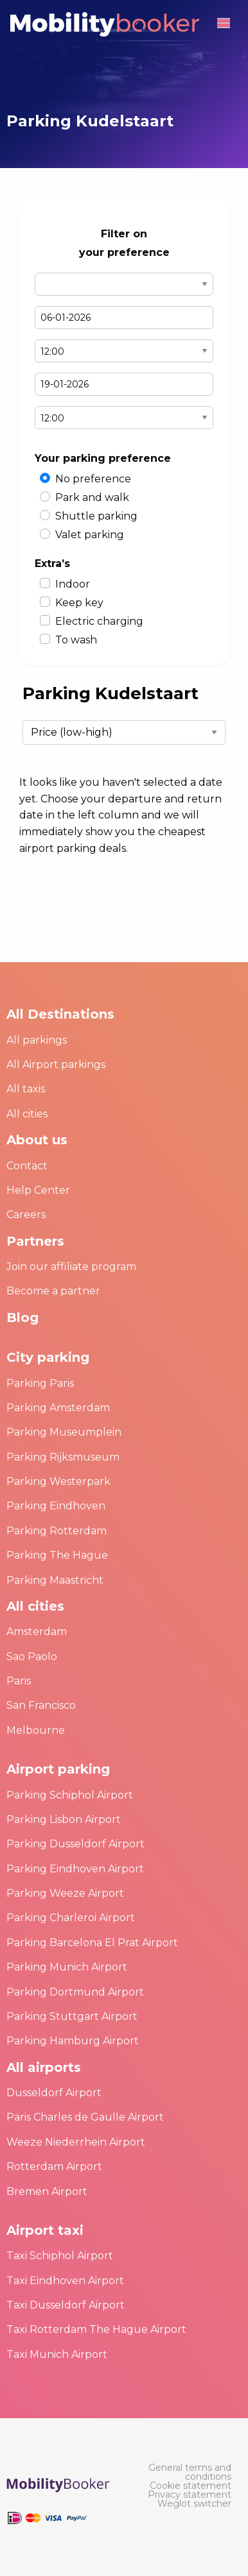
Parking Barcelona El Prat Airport (92, 1942)
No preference (93, 479)
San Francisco (41, 1705)
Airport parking (58, 1769)
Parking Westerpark (58, 1481)
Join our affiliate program (71, 1266)
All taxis (25, 1089)
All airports (43, 2067)
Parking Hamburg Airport (72, 2041)
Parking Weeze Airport (65, 1893)
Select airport (124, 284)
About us (36, 1140)
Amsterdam (36, 1631)
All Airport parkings (55, 1064)
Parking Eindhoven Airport (75, 1869)
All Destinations (60, 1014)
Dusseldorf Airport (54, 2093)
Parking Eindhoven (55, 1506)
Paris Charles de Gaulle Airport (85, 2117)
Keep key (79, 603)
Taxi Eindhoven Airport (65, 2281)
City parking (47, 1357)
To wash (76, 640)
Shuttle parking (96, 516)
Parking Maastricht (54, 1580)
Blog (22, 1317)
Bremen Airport (46, 2191)
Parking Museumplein (63, 1432)
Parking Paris (40, 1383)
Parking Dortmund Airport (75, 1992)
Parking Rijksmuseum (63, 1457)
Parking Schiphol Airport (69, 1795)
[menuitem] (186, 2472)
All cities (27, 1114)
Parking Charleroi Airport (70, 1917)
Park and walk (92, 497)
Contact (27, 1166)
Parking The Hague (57, 1555)
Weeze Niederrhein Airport (75, 2142)
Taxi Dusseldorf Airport (65, 2305)
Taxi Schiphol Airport (59, 2256)
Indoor (72, 584)
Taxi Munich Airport (56, 2354)
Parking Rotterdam (56, 1531)
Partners (35, 1241)
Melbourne (35, 1730)
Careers (26, 1214)
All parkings (36, 1040)
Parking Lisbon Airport (63, 1819)
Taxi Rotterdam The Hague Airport (96, 2329)
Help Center (38, 1190)
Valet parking (89, 535)
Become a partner (53, 1291)
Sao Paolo (31, 1656)
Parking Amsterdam (58, 1408)
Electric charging (99, 621)
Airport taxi (45, 2230)
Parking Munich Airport (66, 1967)
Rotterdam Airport (54, 2166)
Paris (18, 1681)
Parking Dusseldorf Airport (75, 1844)
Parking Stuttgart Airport (71, 2016)
